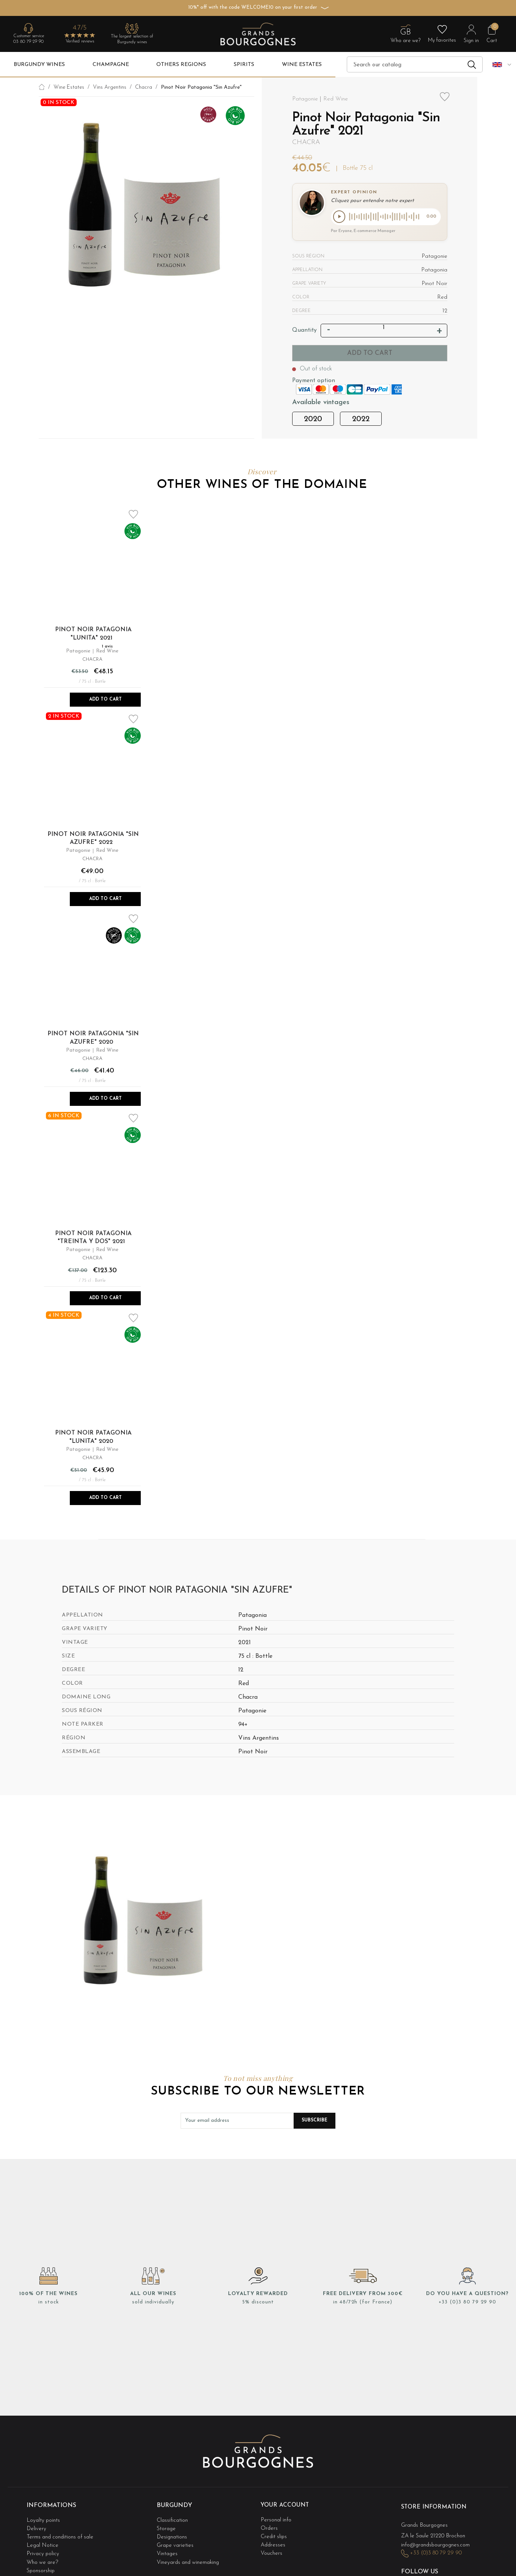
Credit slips (274, 2534)
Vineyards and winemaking (190, 2556)
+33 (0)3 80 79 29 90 (467, 2302)
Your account (286, 2505)
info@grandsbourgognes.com (437, 2542)
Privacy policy (44, 2548)
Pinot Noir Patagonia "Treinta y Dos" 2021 (93, 1238)
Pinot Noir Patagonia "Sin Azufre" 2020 (93, 1039)
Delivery (37, 2526)
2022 (361, 420)
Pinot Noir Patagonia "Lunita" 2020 (93, 1438)
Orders (269, 2526)
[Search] (415, 64)
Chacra (306, 142)
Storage (167, 2526)
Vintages (168, 2548)
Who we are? (43, 2556)
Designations (173, 2534)
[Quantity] (384, 328)
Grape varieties (176, 2541)
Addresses (273, 2541)
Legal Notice (43, 2541)
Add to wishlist (444, 101)
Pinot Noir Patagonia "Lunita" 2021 (93, 634)
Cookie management (52, 2571)
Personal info (277, 2518)
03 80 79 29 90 (28, 41)
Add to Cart (105, 700)
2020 (313, 420)
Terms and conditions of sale (62, 2534)
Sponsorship (41, 2564)
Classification (173, 2518)
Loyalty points (44, 2518)
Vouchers (272, 2548)
